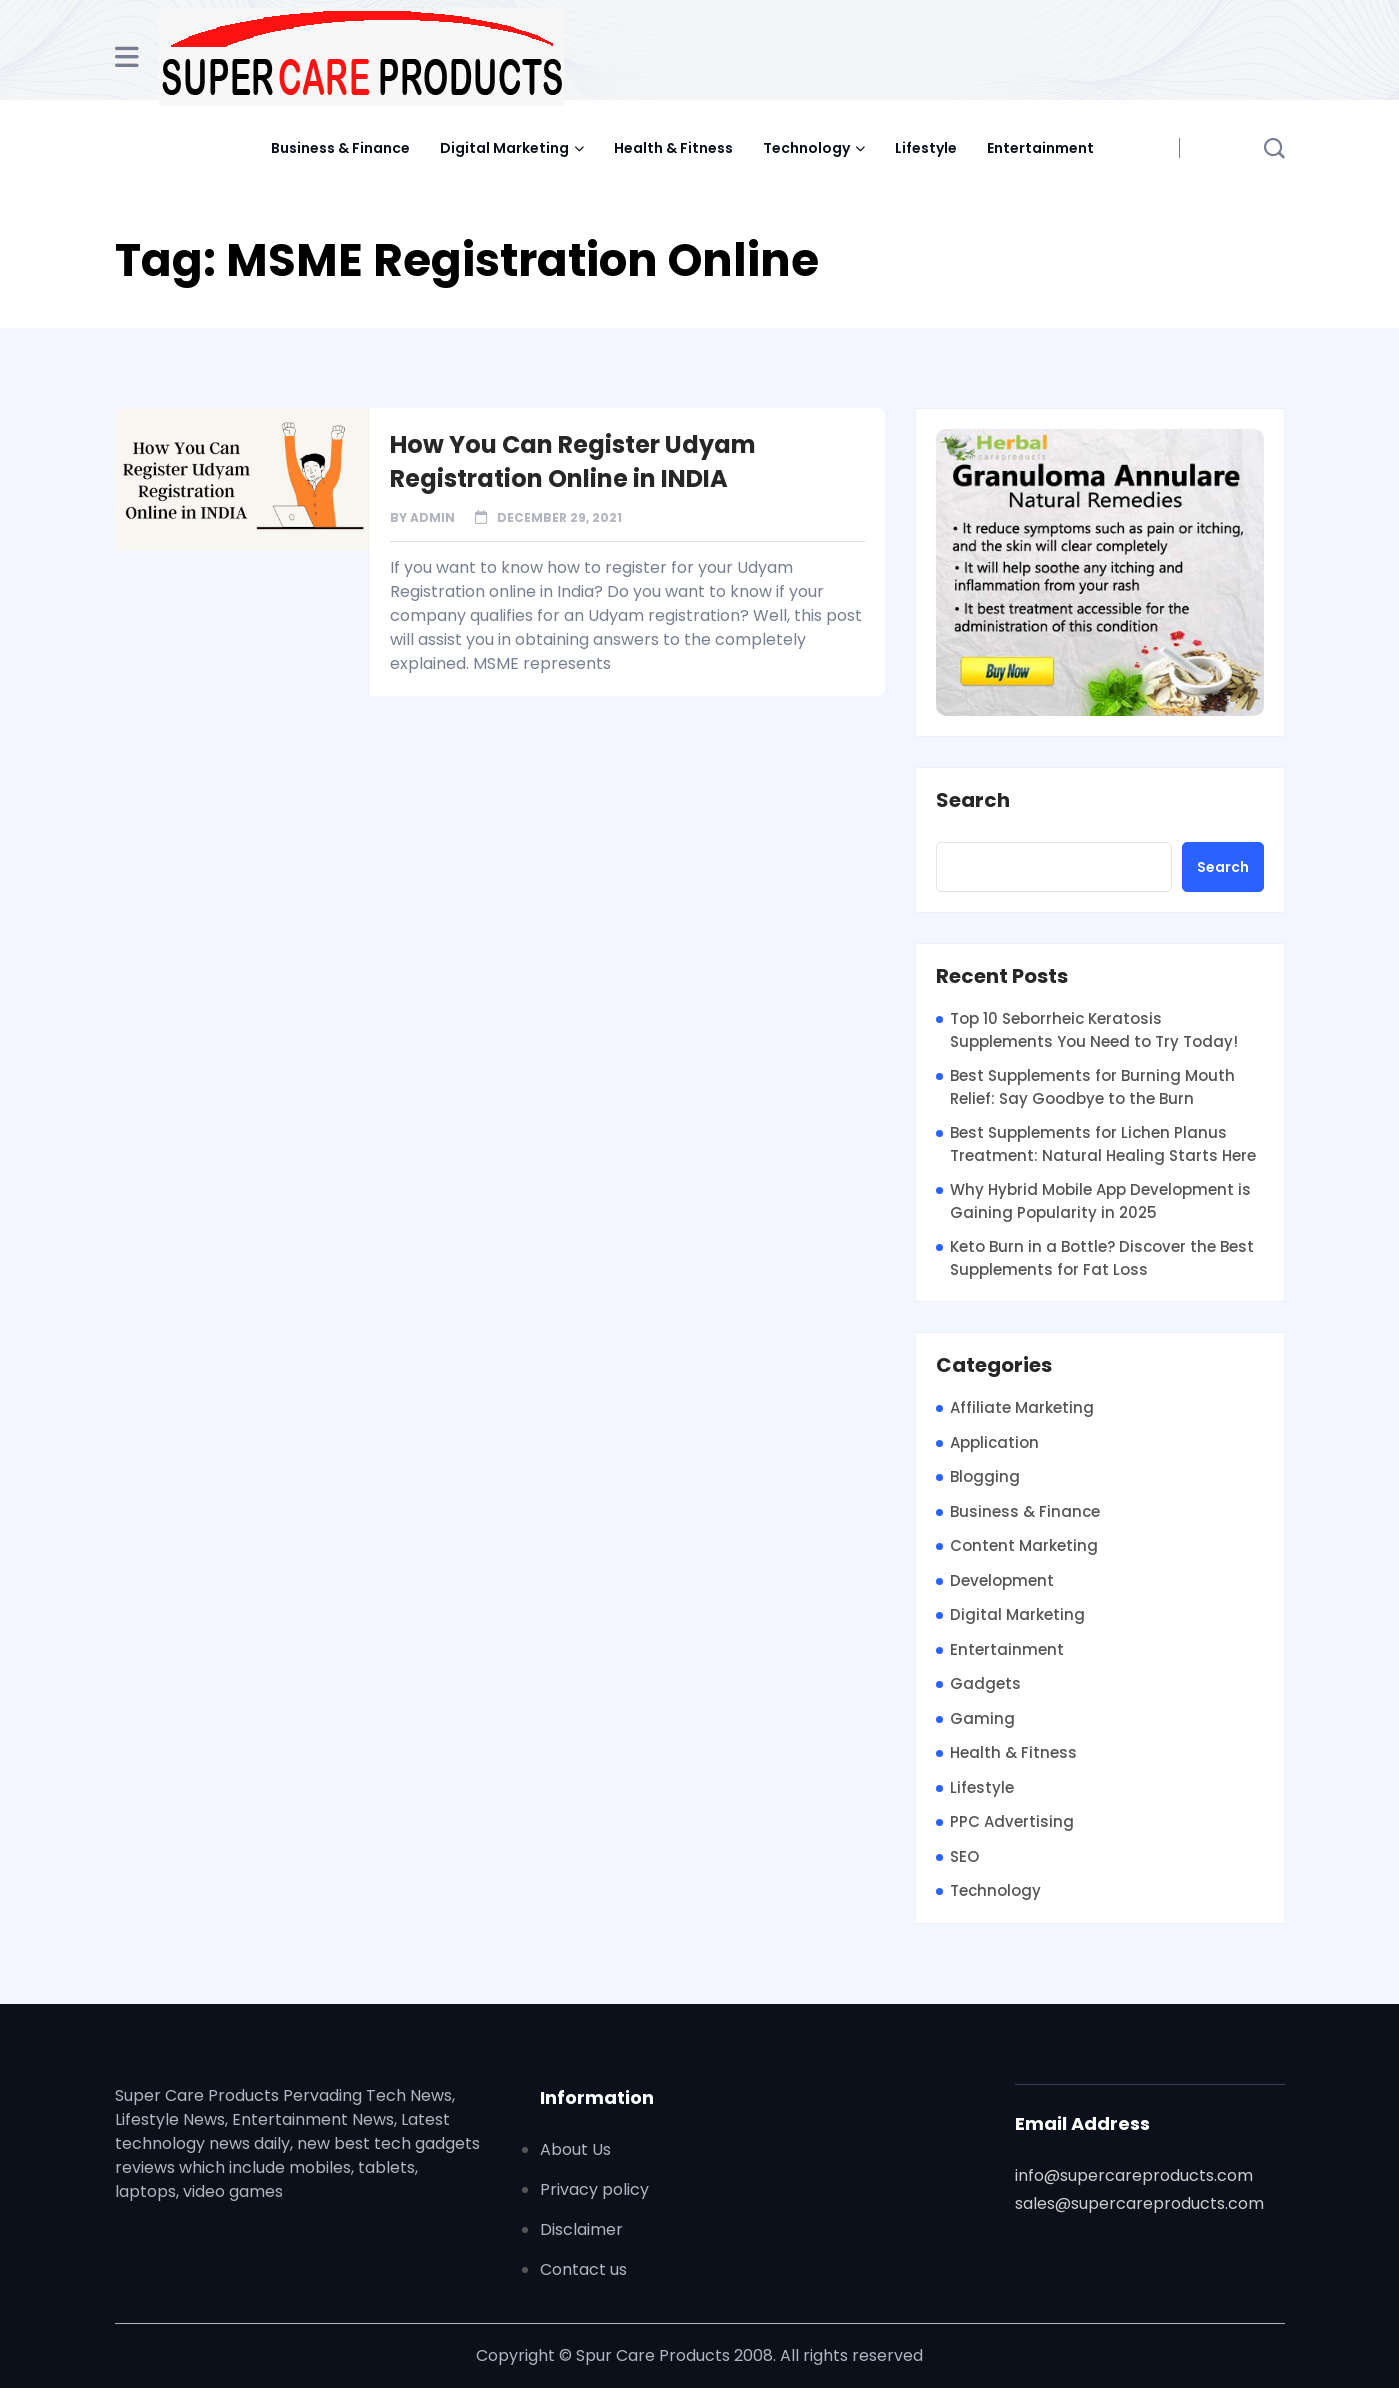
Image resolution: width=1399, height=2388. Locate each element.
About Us (575, 2149)
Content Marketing (1024, 1545)
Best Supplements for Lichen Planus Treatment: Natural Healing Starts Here (1103, 1144)
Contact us (583, 2269)
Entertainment (1040, 148)
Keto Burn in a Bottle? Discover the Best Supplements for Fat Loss (1102, 1258)
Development (1002, 1580)
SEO (964, 1856)
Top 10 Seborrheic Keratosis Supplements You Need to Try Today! (1094, 1030)
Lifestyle (926, 148)
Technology (806, 148)
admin (432, 517)
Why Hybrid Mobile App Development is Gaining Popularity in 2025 (1100, 1201)
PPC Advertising (1012, 1821)
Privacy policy (594, 2189)
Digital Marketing (504, 148)
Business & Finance (340, 148)
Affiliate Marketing (1022, 1407)
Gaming (982, 1718)
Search (973, 801)
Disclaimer (581, 2229)
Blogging (985, 1476)
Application (994, 1442)
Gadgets (985, 1683)
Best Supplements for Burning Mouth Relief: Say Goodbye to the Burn (1092, 1087)
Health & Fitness (673, 148)
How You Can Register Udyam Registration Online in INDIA (573, 461)
